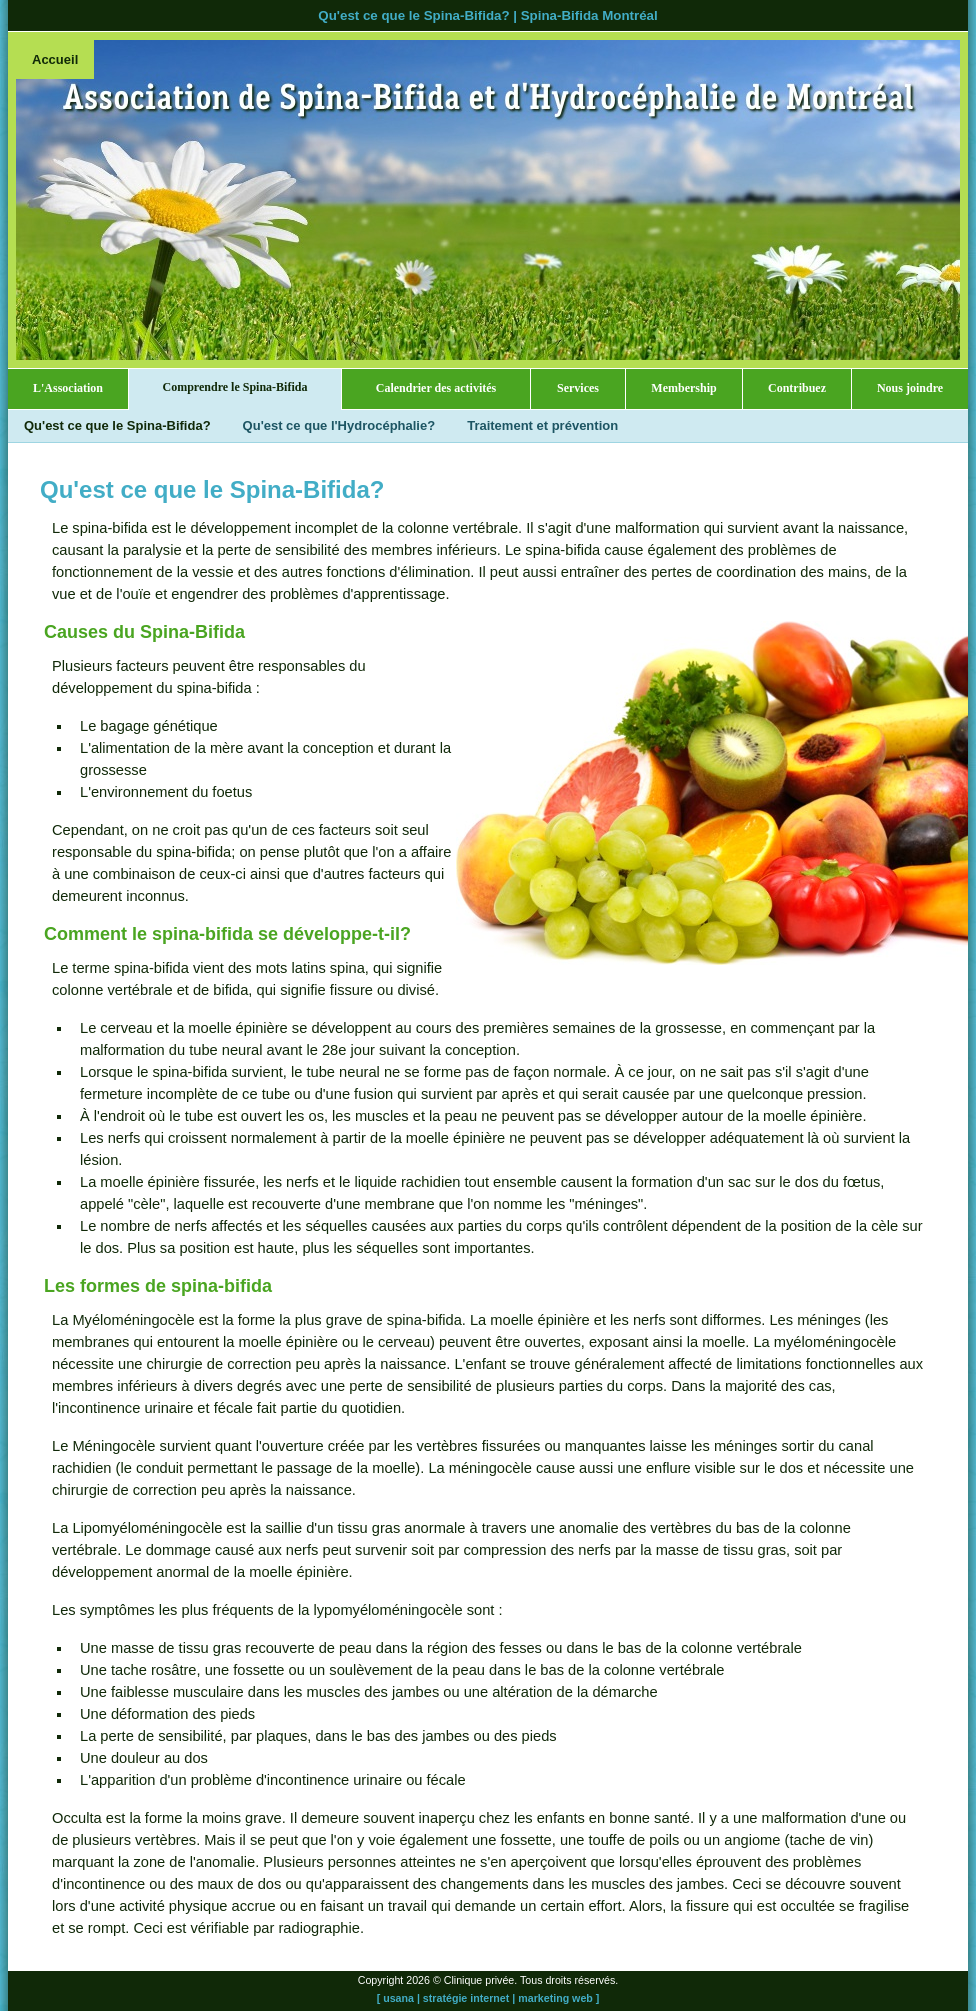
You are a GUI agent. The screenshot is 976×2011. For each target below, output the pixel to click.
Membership (683, 388)
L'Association (68, 388)
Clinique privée (479, 1980)
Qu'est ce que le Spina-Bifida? (117, 425)
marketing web (555, 1998)
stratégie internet (466, 1998)
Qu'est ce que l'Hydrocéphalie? (339, 425)
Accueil (55, 59)
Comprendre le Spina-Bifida (235, 387)
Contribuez (797, 388)
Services (578, 388)
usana (398, 1998)
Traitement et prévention (542, 425)
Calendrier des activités (436, 388)
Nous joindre (910, 388)
